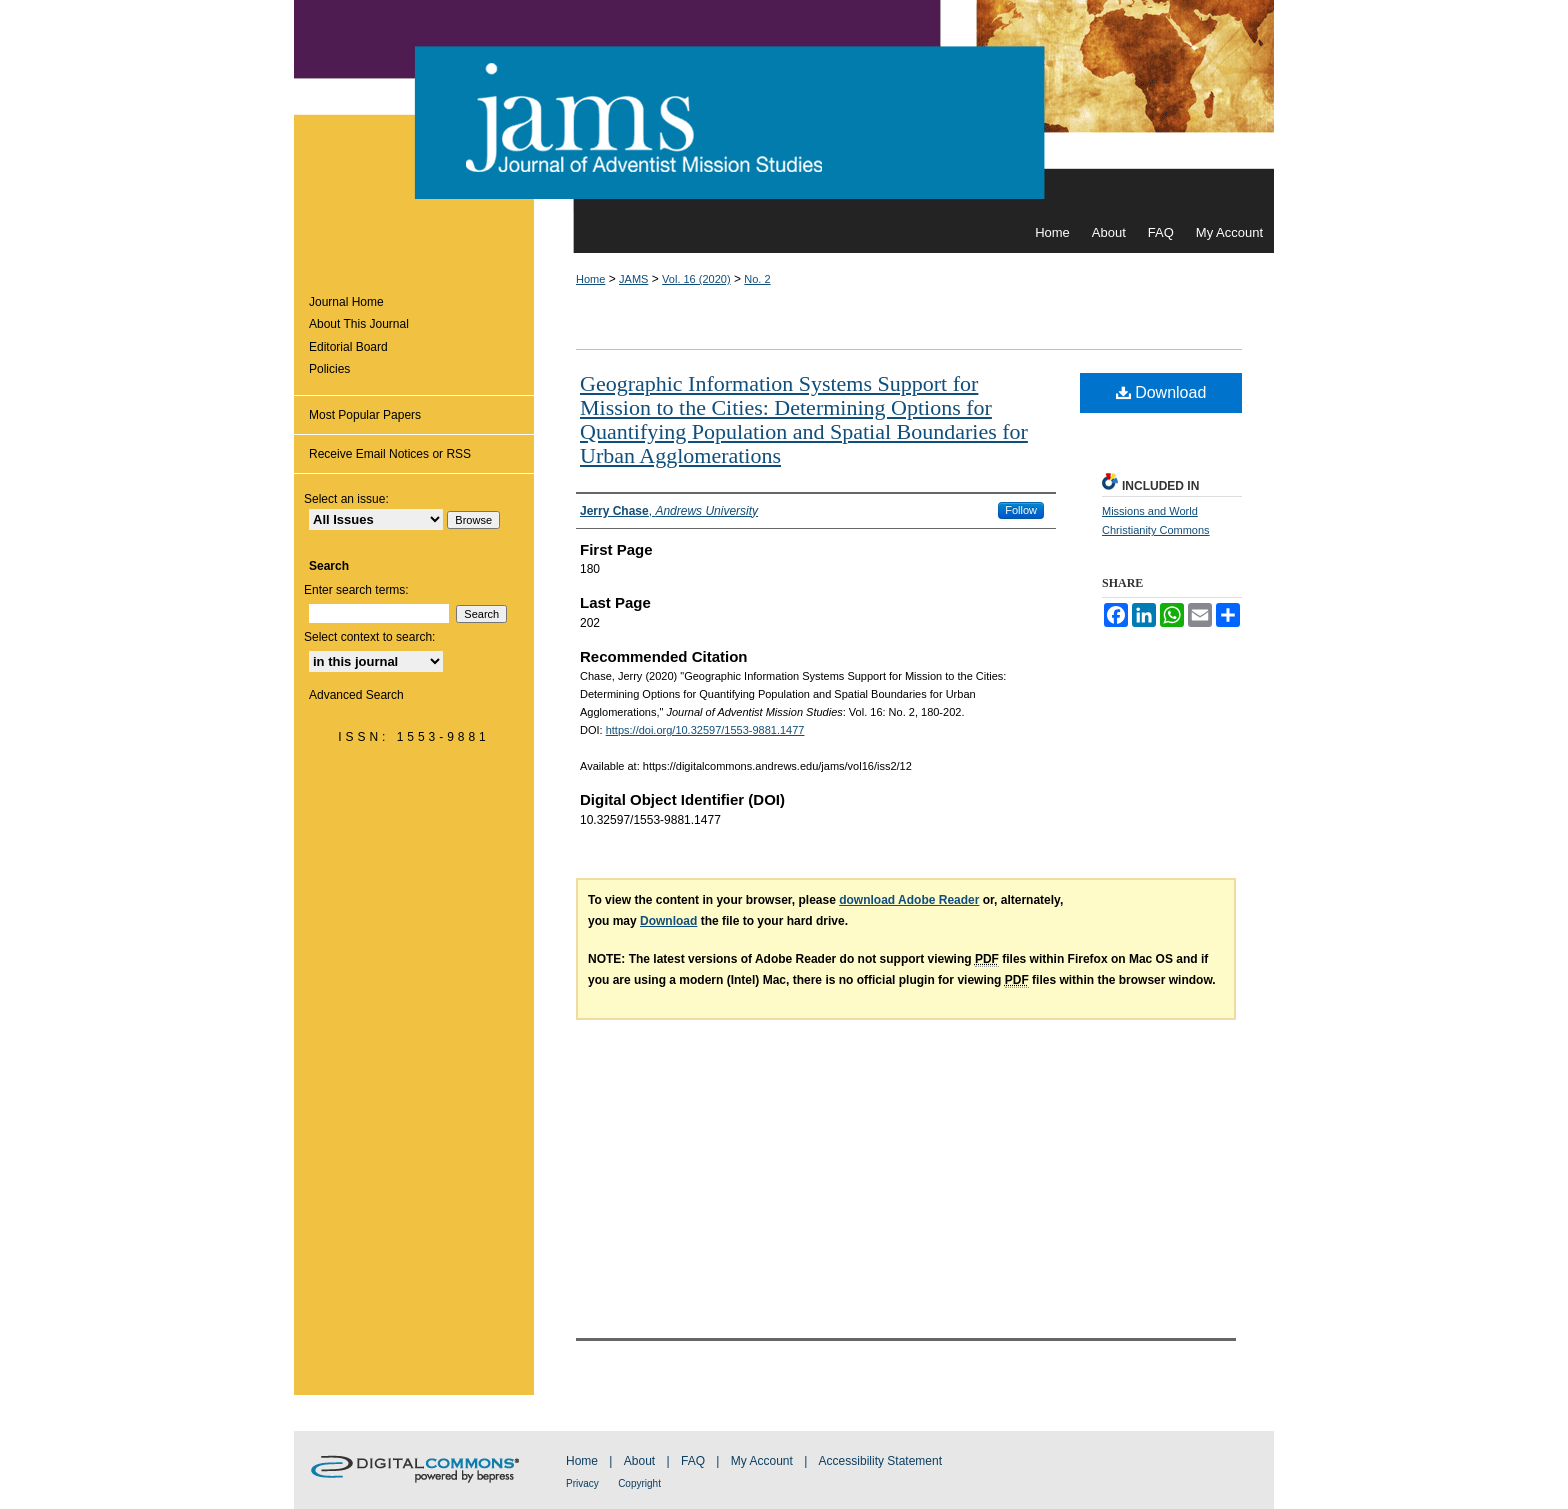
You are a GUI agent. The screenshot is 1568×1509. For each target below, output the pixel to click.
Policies (329, 369)
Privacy (582, 1483)
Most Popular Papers (365, 415)
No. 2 (757, 279)
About (639, 1461)
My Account (762, 1461)
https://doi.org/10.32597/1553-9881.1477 (705, 730)
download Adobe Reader (909, 900)
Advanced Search (356, 695)
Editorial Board (348, 347)
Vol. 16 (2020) (696, 279)
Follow (1021, 510)
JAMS (633, 279)
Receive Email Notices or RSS (390, 454)
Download (1161, 392)
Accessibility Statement (880, 1461)
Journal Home (346, 302)
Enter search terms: (356, 590)
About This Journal (359, 324)
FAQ (693, 1461)
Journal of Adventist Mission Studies (784, 106)
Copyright (639, 1483)
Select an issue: (346, 499)
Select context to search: (369, 637)
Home (590, 279)
